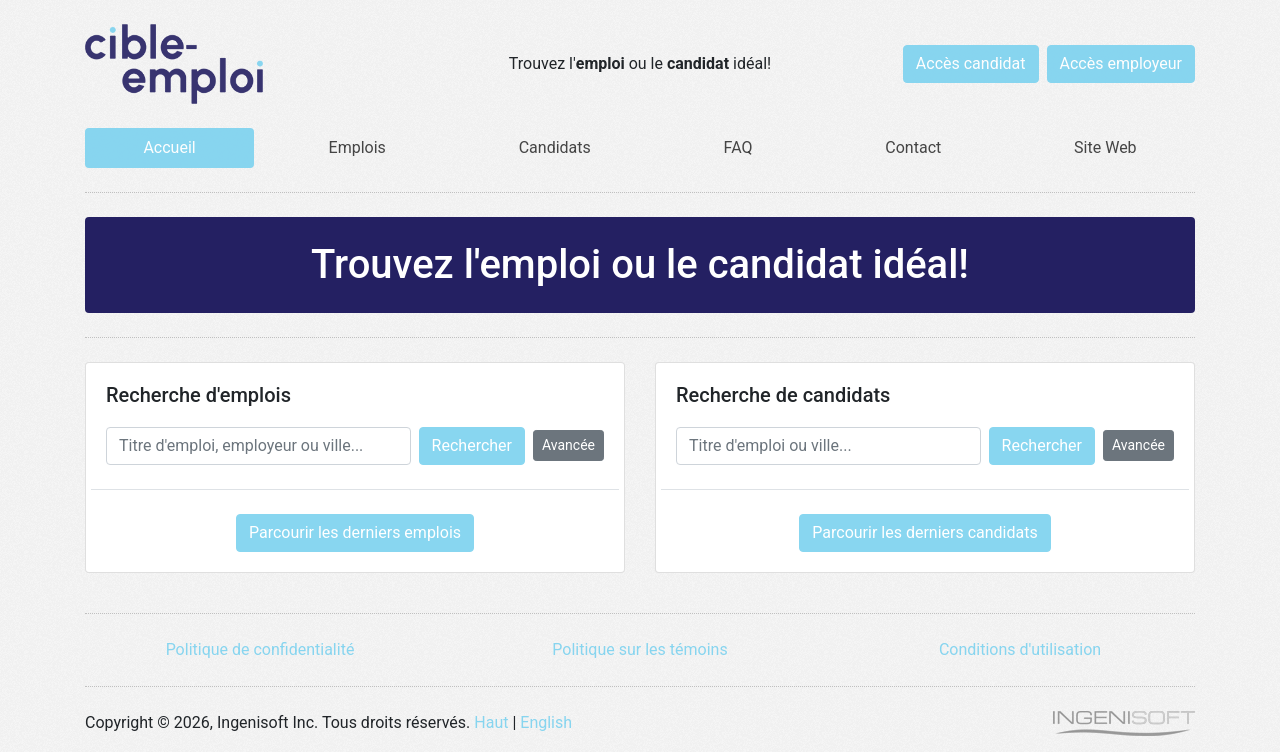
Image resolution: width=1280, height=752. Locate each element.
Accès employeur (1121, 63)
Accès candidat (971, 63)
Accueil (169, 147)
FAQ (738, 147)
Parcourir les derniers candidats (924, 532)
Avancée (568, 445)
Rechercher (472, 445)
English (546, 722)
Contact (913, 147)
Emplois (357, 147)
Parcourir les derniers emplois (355, 532)
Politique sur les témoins (639, 649)
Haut (491, 722)
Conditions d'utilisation (1020, 649)
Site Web (1105, 147)
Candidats (555, 147)
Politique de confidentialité (260, 649)
